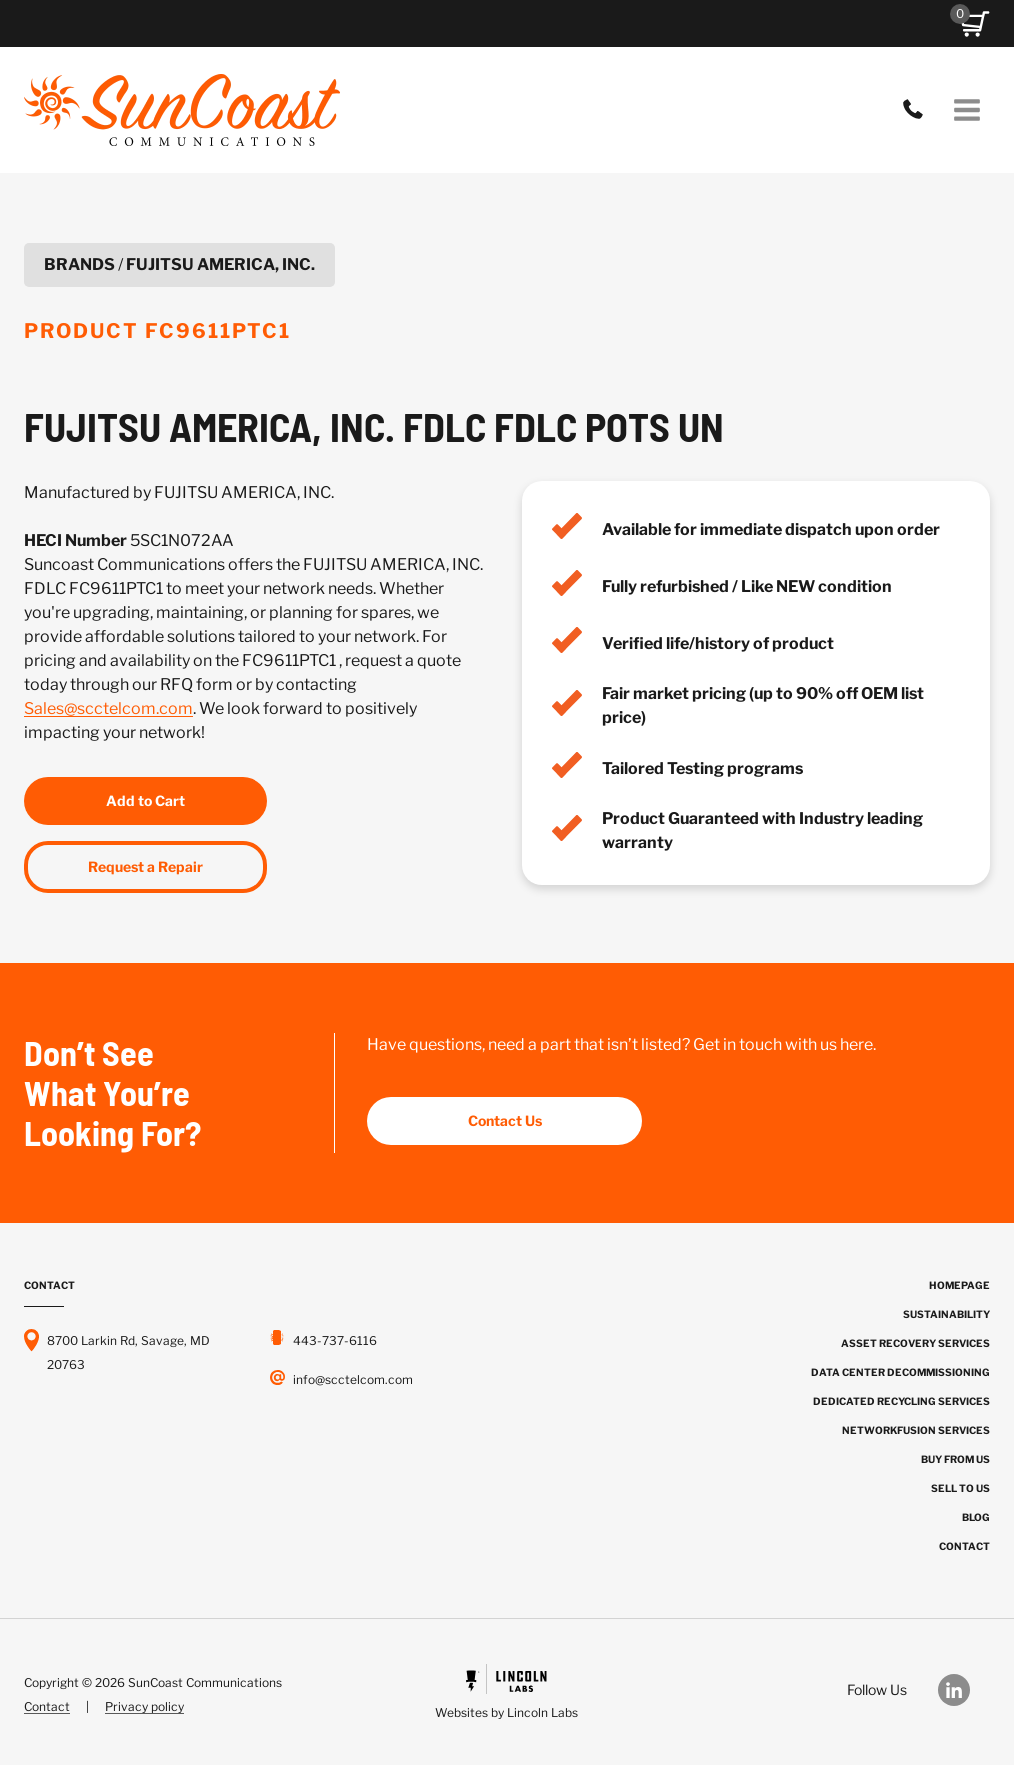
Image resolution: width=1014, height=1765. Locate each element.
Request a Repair (145, 866)
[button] (975, 24)
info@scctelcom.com (353, 1379)
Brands (79, 264)
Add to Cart (145, 800)
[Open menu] (966, 109)
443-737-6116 (918, 110)
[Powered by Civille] (506, 1694)
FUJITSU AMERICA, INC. (220, 264)
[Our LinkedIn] (964, 1690)
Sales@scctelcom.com (108, 708)
